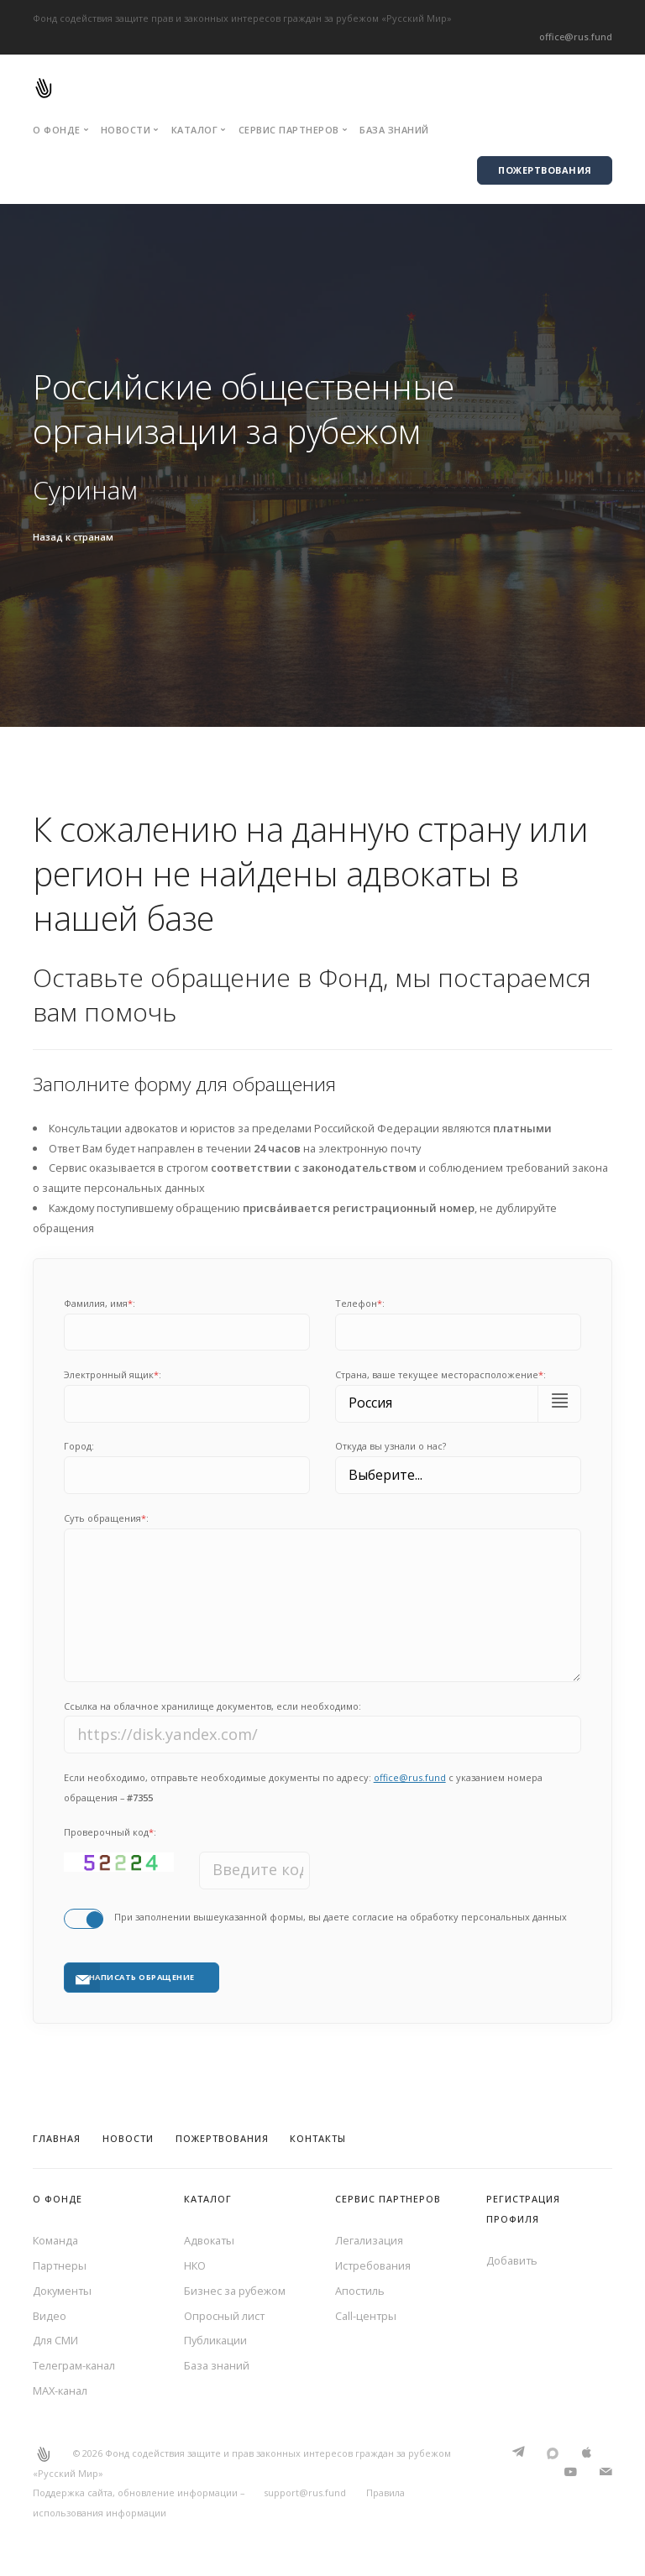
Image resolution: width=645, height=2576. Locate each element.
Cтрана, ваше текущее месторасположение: (440, 1374)
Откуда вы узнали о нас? (390, 1446)
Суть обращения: (106, 1518)
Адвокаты (209, 2240)
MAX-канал (60, 2390)
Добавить (512, 2260)
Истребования (373, 2265)
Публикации (215, 2340)
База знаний (394, 129)
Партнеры (60, 2265)
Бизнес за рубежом (235, 2290)
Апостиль (360, 2290)
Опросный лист (224, 2315)
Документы (62, 2290)
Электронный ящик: (112, 1374)
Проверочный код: (110, 1832)
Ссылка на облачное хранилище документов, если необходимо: (212, 1706)
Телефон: (360, 1303)
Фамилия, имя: (99, 1303)
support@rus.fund (305, 2492)
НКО (195, 2265)
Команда (55, 2240)
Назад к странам (73, 536)
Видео (49, 2315)
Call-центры (365, 2315)
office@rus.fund (575, 36)
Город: (79, 1446)
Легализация (369, 2240)
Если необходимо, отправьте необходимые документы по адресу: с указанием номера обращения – (303, 1787)
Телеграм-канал (74, 2365)
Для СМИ (55, 2340)
